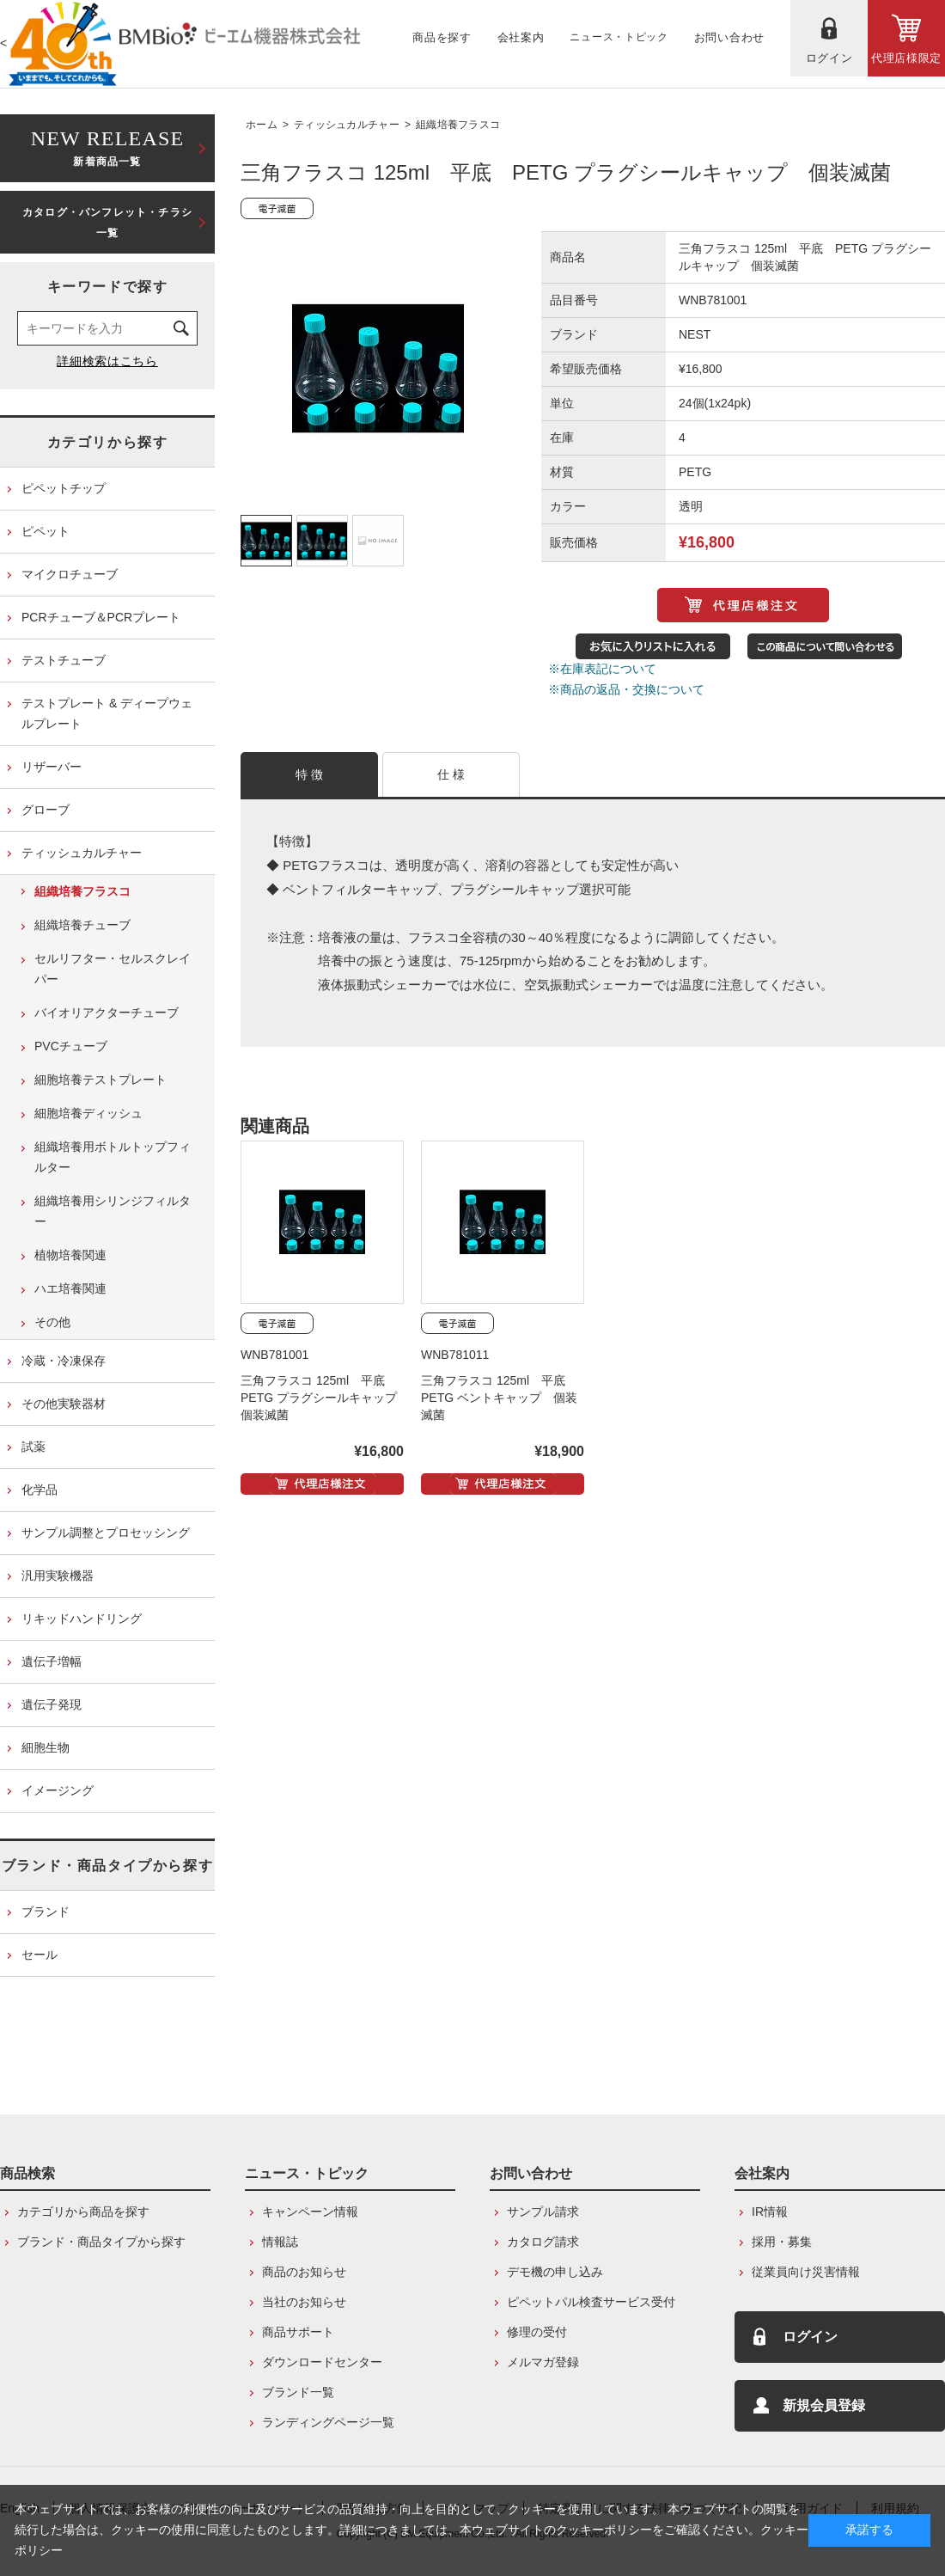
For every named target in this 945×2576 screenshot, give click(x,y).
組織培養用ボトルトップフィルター (112, 1157)
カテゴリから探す (107, 442)
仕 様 (451, 774)
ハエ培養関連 (70, 1288)
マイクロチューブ (69, 574)
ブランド (45, 1911)
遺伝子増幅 (51, 1661)
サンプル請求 (543, 2211)
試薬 (33, 1446)
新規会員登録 (824, 2405)
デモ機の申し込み (555, 2272)
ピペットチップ (63, 488)
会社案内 (762, 2173)
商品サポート (298, 2332)
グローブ (45, 810)
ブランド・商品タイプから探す (107, 1865)
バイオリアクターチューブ (106, 1012)
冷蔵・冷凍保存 (63, 1361)
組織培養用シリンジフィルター (112, 1211)
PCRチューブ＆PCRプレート (100, 617)
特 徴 (310, 774)
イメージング (57, 1790)
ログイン (810, 2336)
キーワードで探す (107, 286)
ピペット (45, 531)
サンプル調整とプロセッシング (105, 1532)
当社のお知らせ (304, 2302)
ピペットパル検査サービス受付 (591, 2302)
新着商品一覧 (107, 146)
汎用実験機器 (57, 1575)
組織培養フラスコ (458, 125)
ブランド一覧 (298, 2392)
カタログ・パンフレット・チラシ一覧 (107, 222)
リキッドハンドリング (81, 1618)
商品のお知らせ (304, 2272)
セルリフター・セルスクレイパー (112, 968)
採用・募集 (782, 2242)
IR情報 (770, 2211)
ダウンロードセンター (322, 2362)
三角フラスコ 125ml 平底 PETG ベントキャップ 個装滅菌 (499, 1398)
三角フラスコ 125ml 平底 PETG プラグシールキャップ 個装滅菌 (325, 1398)
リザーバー (51, 767)
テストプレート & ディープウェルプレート (106, 713)
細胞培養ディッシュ (88, 1113)
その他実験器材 (63, 1403)
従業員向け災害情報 (806, 2272)
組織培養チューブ (82, 925)
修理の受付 (537, 2332)
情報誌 (280, 2242)
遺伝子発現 (51, 1704)
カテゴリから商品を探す (83, 2211)
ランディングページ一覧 (328, 2422)
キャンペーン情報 (310, 2211)
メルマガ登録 (543, 2362)
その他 (52, 1322)
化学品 (39, 1489)
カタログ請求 (543, 2242)
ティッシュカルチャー (346, 125)
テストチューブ (63, 660)
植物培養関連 (70, 1255)
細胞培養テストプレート (100, 1079)
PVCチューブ (70, 1046)
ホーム (261, 125)
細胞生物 (45, 1747)
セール (39, 1954)
